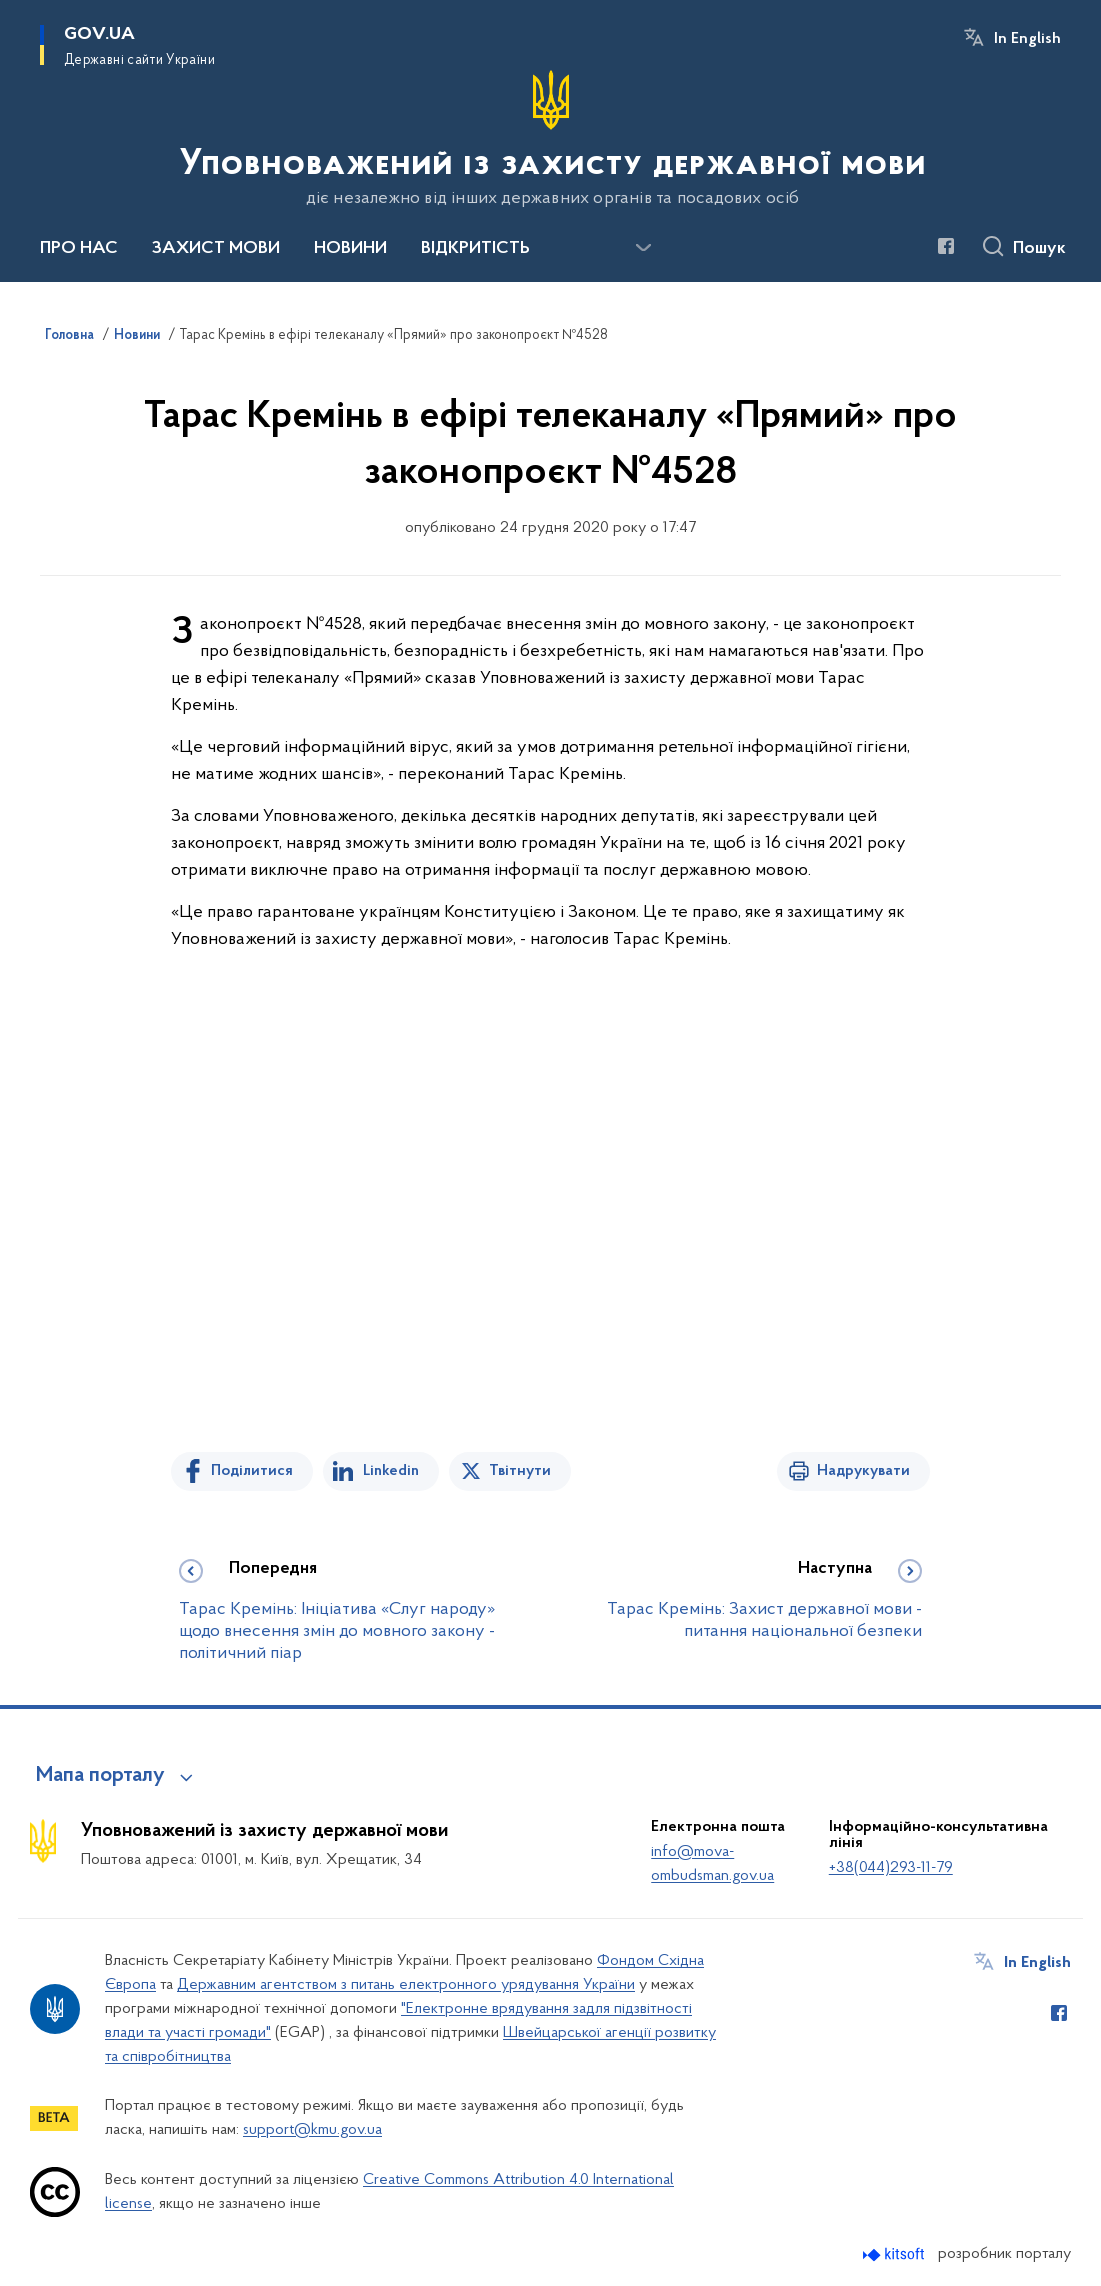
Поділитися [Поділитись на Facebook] (252, 1471)
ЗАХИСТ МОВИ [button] (216, 249)
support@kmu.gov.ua (312, 2130)
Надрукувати (863, 1471)
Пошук (1039, 249)
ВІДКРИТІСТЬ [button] (475, 249)
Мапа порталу (100, 1776)
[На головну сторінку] (551, 139)
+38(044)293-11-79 (891, 1868)
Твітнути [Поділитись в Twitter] (520, 1471)
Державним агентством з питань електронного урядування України (406, 1985)
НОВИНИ (350, 249)
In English (1027, 39)
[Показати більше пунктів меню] (643, 248)
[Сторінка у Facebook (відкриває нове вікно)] (946, 246)
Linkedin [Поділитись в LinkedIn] (391, 1471)
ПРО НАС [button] (79, 249)
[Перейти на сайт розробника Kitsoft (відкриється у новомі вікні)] (895, 2254)
